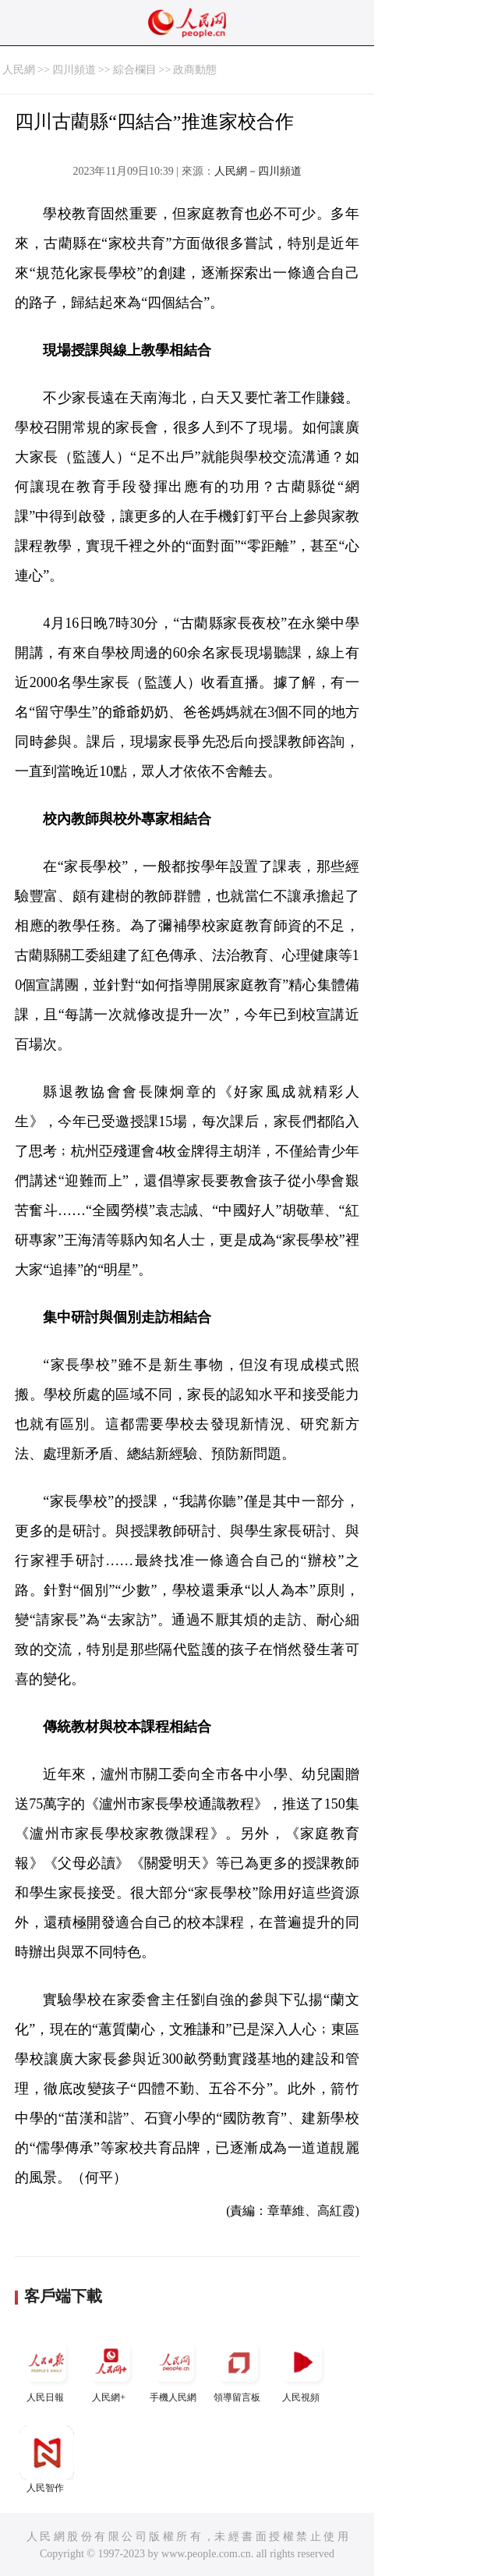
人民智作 (46, 2459)
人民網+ (110, 2369)
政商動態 (195, 70)
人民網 (18, 70)
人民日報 (46, 2369)
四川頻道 (74, 70)
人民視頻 (302, 2369)
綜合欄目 (135, 70)
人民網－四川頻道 (258, 171)
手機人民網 (174, 2369)
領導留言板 (238, 2369)
